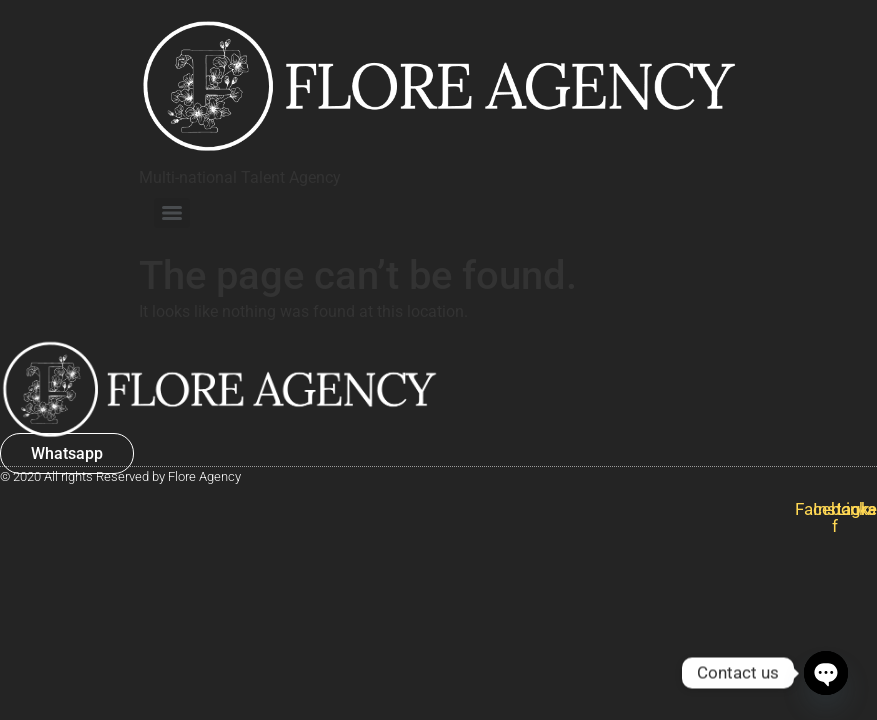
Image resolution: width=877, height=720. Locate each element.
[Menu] (172, 213)
